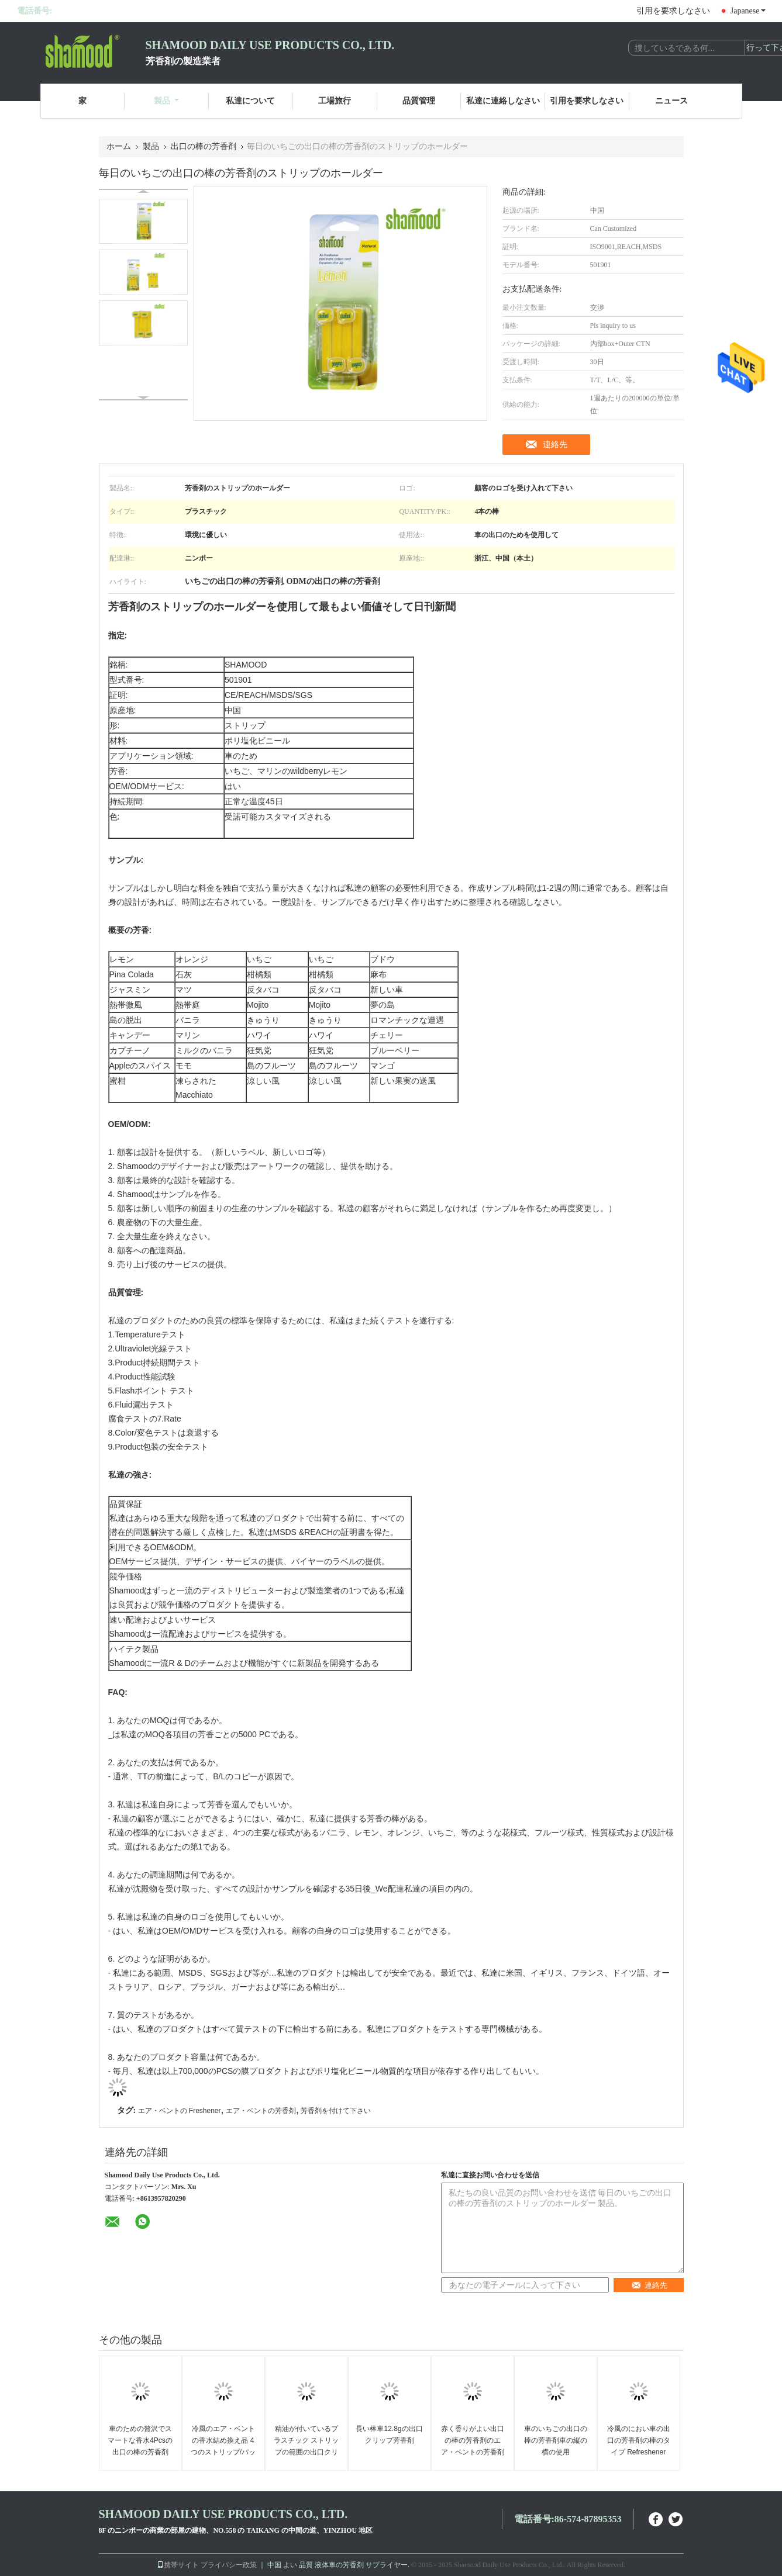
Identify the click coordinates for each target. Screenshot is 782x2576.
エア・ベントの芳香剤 (261, 2111)
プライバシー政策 (229, 2565)
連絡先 (555, 444)
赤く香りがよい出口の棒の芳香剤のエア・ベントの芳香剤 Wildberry (472, 2446)
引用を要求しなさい (673, 10)
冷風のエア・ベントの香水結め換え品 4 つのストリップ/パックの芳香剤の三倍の (223, 2446)
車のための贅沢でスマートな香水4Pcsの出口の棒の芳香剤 (140, 2440)
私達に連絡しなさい (503, 100)
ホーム (118, 146)
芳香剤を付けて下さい (336, 2111)
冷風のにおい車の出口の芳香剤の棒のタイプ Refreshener (638, 2440)
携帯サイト (178, 2565)
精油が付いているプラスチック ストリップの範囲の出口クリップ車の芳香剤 (306, 2446)
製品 (166, 100)
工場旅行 (334, 100)
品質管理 (418, 100)
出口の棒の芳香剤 (203, 146)
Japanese (748, 10)
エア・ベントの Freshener (179, 2111)
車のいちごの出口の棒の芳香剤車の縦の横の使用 (555, 2440)
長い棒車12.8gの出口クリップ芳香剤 (389, 2434)
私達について (250, 100)
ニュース (671, 100)
